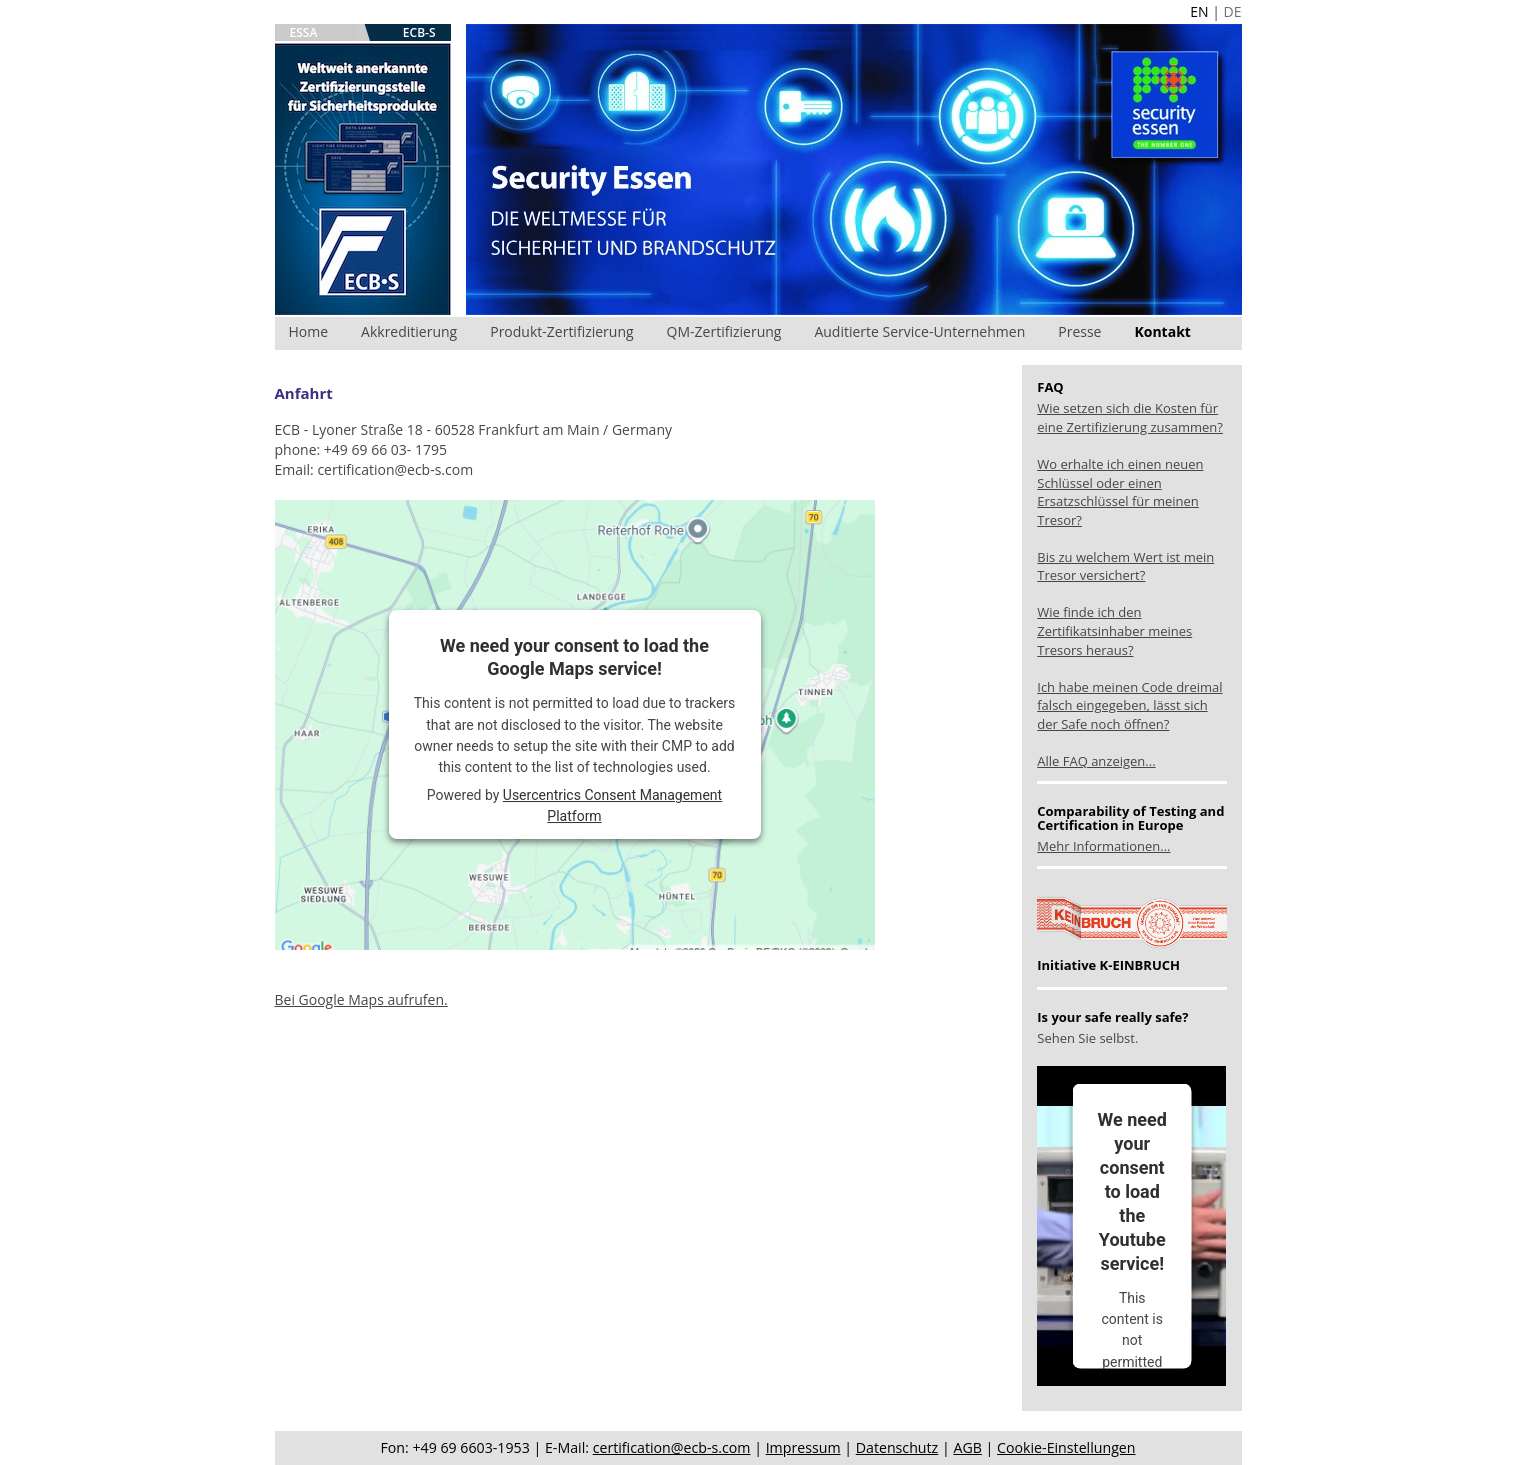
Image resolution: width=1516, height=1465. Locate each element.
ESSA (304, 32)
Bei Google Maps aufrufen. (361, 999)
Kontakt (1162, 331)
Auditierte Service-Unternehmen (919, 331)
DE (1233, 11)
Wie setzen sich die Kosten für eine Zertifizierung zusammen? (1130, 417)
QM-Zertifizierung (724, 331)
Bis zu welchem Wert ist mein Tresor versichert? (1125, 566)
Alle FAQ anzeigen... (1096, 761)
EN (1199, 11)
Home (309, 331)
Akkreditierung (409, 331)
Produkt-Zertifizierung (561, 331)
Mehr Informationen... (1103, 846)
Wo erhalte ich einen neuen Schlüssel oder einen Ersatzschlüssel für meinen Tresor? (1120, 492)
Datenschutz (897, 1447)
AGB (967, 1447)
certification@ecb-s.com (672, 1447)
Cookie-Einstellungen (1066, 1447)
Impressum (803, 1447)
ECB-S (419, 32)
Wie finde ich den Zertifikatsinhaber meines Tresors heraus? (1114, 630)
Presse (1079, 331)
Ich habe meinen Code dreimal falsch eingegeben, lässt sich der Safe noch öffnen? (1129, 705)
